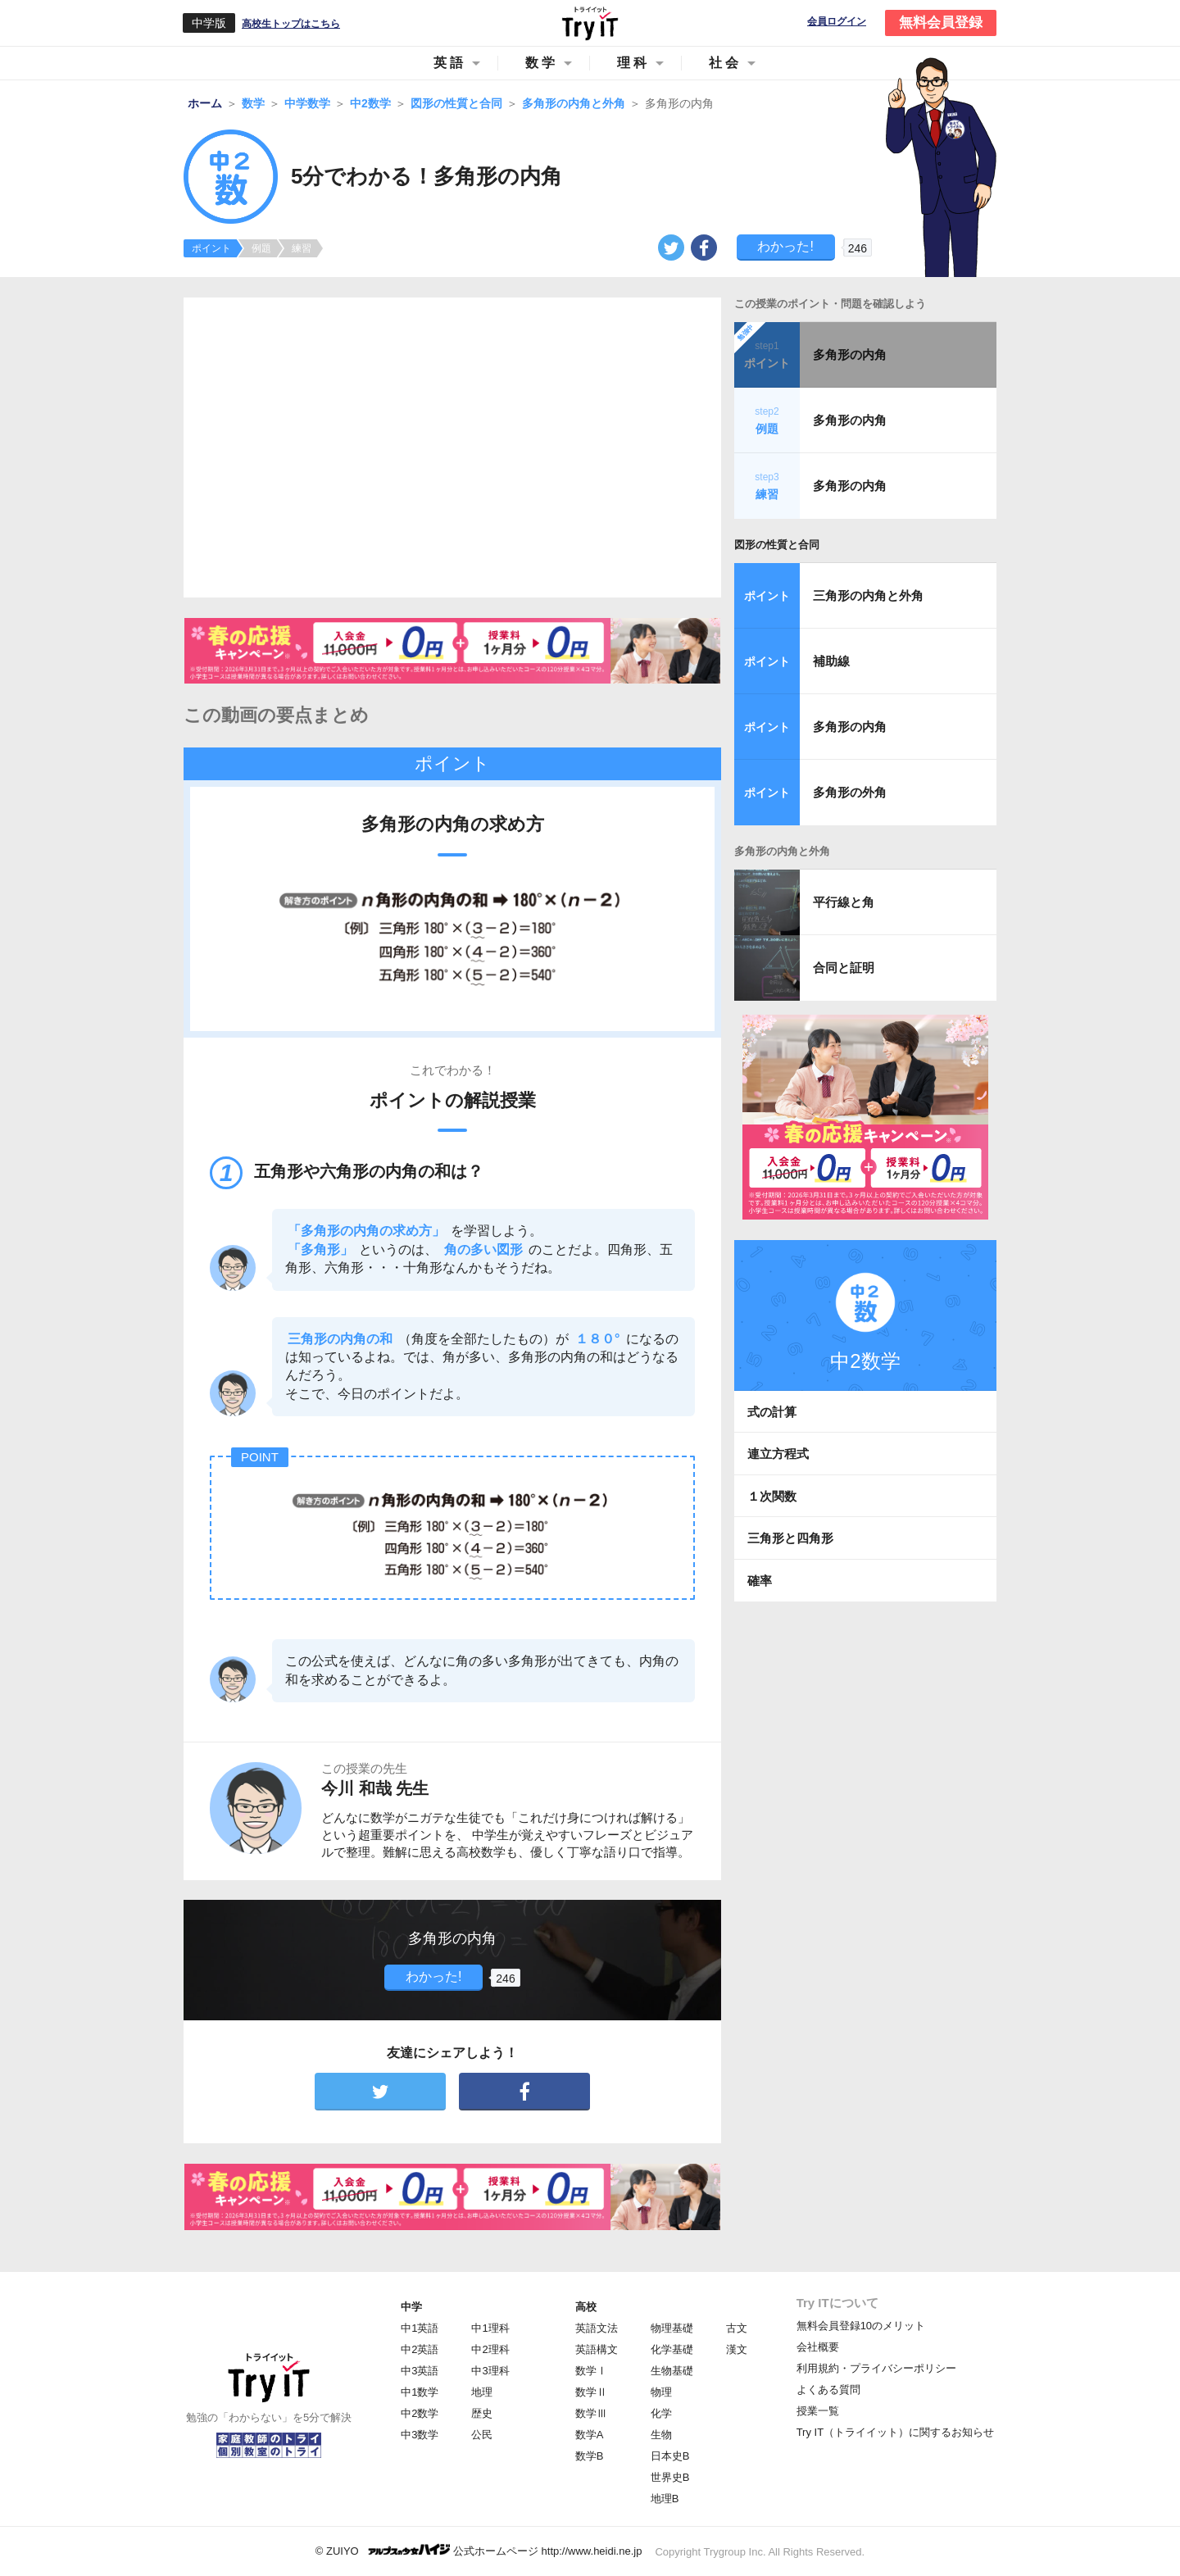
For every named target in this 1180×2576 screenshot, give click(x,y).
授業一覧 (817, 2411)
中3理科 (490, 2371)
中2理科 (490, 2349)
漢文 (736, 2349)
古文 (736, 2328)
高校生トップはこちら (291, 24)
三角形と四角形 (790, 1538)
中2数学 (419, 2413)
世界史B (670, 2477)
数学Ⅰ (591, 2371)
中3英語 (419, 2371)
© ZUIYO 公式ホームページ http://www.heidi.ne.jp (478, 2550)
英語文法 (596, 2328)
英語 (449, 63)
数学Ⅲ (591, 2413)
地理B (665, 2498)
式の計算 (771, 1412)
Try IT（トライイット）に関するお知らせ (895, 2432)
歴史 (481, 2413)
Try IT (590, 23)
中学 (411, 2307)
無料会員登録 (941, 22)
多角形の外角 (850, 792)
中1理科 (490, 2328)
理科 (633, 63)
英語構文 (596, 2349)
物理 (661, 2392)
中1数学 (419, 2392)
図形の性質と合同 (776, 544)
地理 (481, 2392)
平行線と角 (843, 902)
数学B (589, 2456)
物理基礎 (672, 2328)
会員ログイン (836, 21)
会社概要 (817, 2347)
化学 (661, 2413)
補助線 (831, 661)
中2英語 (419, 2349)
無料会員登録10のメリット (860, 2325)
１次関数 (771, 1496)
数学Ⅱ (591, 2392)
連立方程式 (778, 1454)
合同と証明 (843, 968)
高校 (586, 2307)
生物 (661, 2434)
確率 (759, 1581)
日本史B (670, 2456)
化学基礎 (672, 2349)
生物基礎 (672, 2371)
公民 (481, 2434)
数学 (541, 63)
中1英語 (419, 2328)
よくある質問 (828, 2389)
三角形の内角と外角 (868, 595)
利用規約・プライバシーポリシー (876, 2368)
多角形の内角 (850, 354)
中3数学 (419, 2434)
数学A (589, 2434)
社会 (725, 63)
